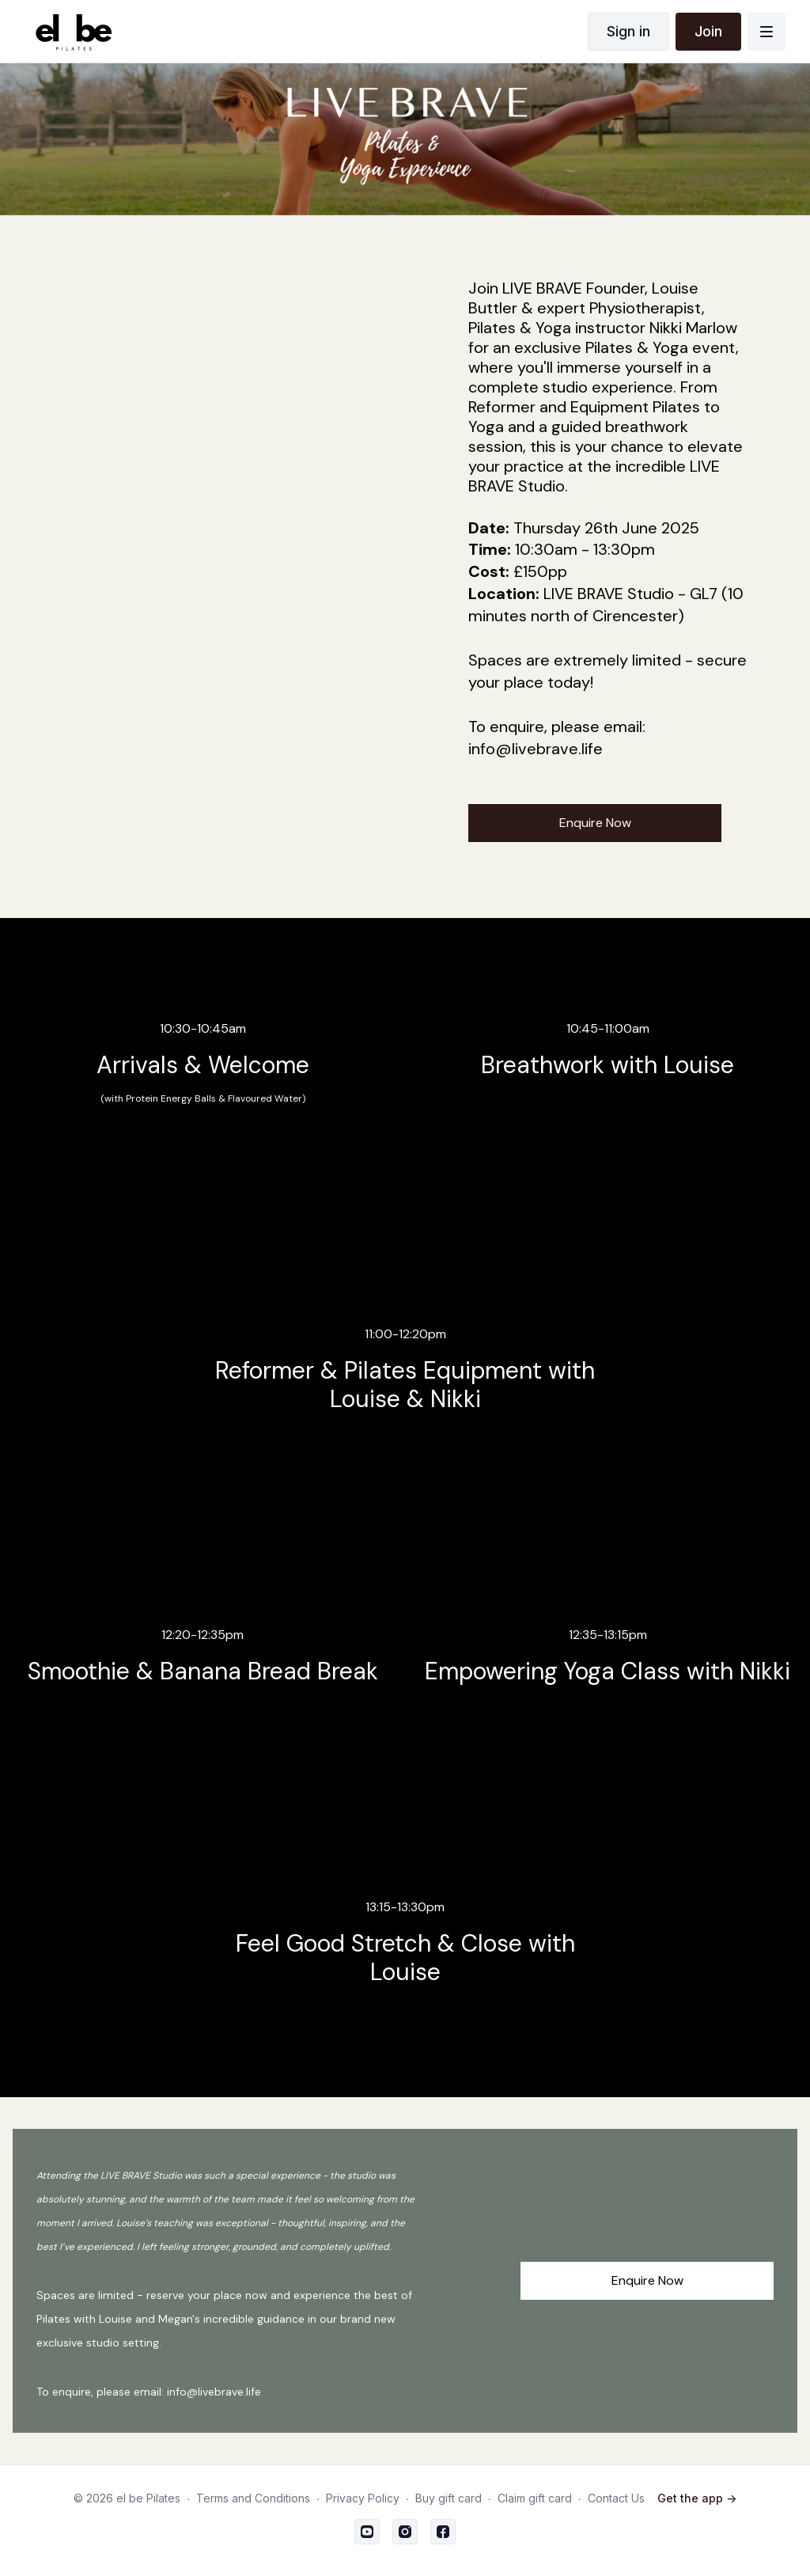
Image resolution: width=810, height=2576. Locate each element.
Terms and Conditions (253, 2498)
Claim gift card (535, 2498)
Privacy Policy (362, 2498)
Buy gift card (448, 2498)
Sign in (628, 31)
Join (708, 31)
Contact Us (616, 2498)
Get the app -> (696, 2498)
